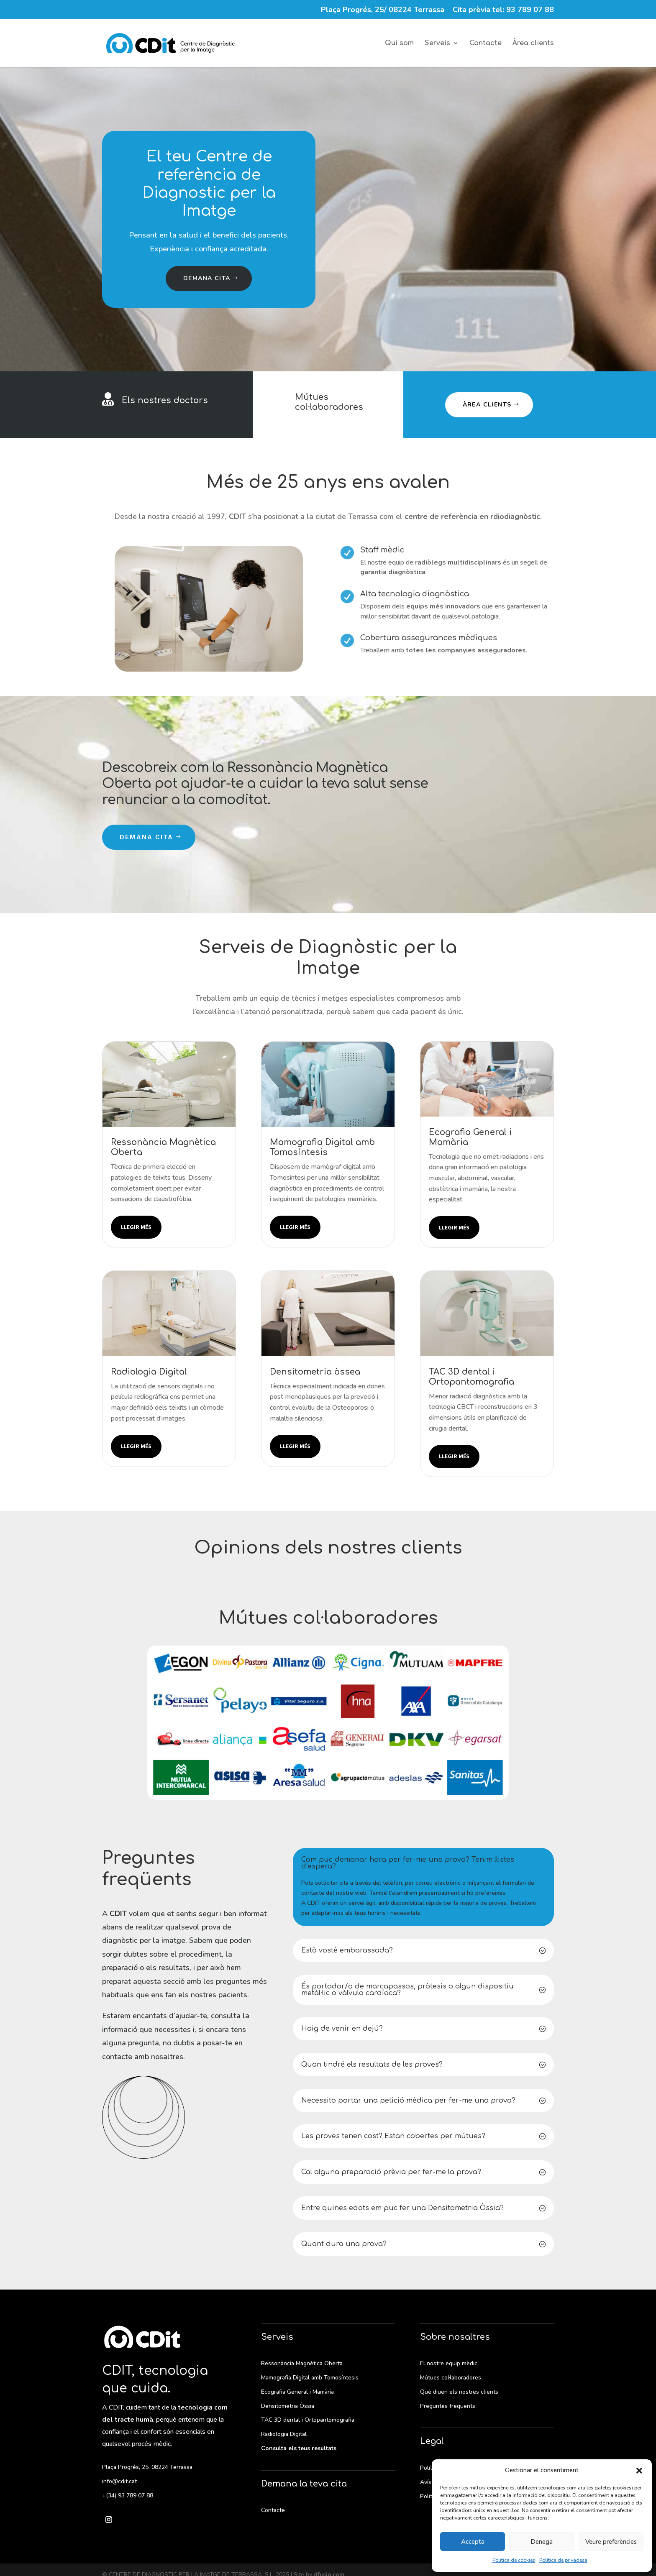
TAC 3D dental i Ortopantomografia (307, 2420)
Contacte (485, 43)
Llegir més (136, 1227)
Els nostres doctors (165, 400)
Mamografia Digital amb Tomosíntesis (310, 2378)
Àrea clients (533, 43)
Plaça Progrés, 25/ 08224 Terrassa (382, 10)
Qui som (399, 43)
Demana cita (206, 278)
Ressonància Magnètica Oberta (302, 2363)
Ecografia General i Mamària (297, 2392)
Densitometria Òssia (287, 2406)
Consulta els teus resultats (298, 2448)
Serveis (437, 43)
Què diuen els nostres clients (459, 2392)
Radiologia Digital (284, 2434)
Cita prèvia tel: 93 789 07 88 (503, 10)
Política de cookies (513, 2560)
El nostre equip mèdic (448, 2363)
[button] (639, 2470)
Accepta (472, 2542)
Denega (541, 2542)
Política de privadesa (563, 2560)
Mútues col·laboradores (329, 402)
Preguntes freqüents (447, 2406)
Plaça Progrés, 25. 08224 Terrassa (147, 2467)
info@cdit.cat (119, 2481)
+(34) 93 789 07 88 (127, 2495)
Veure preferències (611, 2542)
